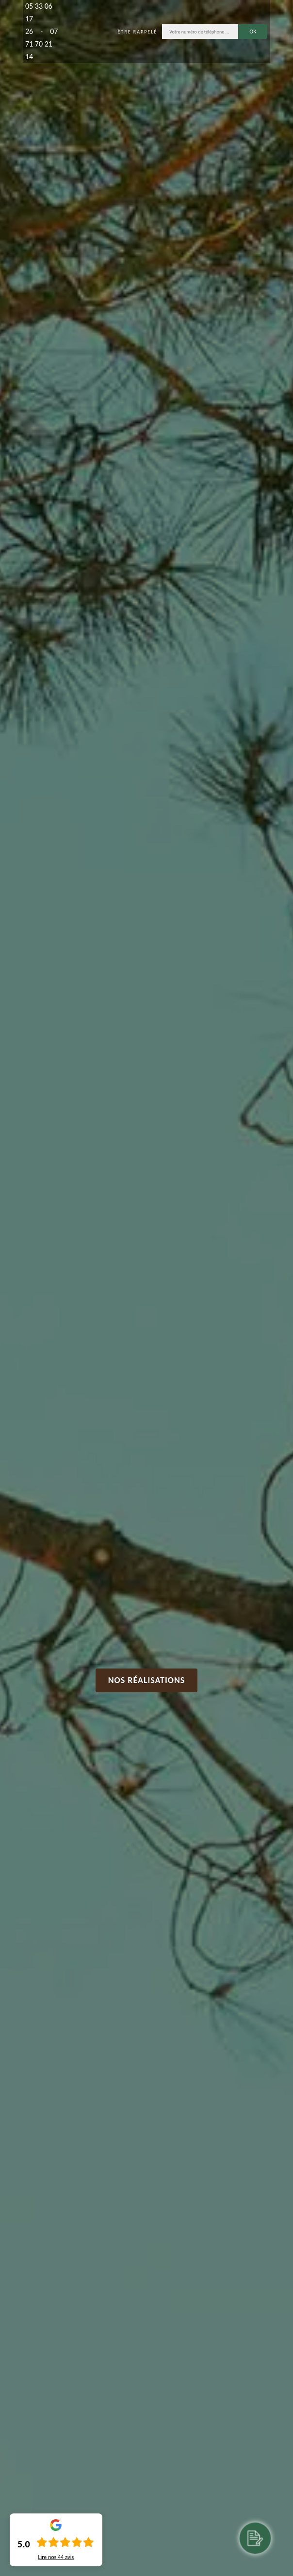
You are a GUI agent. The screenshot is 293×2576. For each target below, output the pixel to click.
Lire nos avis (56, 2557)
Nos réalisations (146, 1680)
